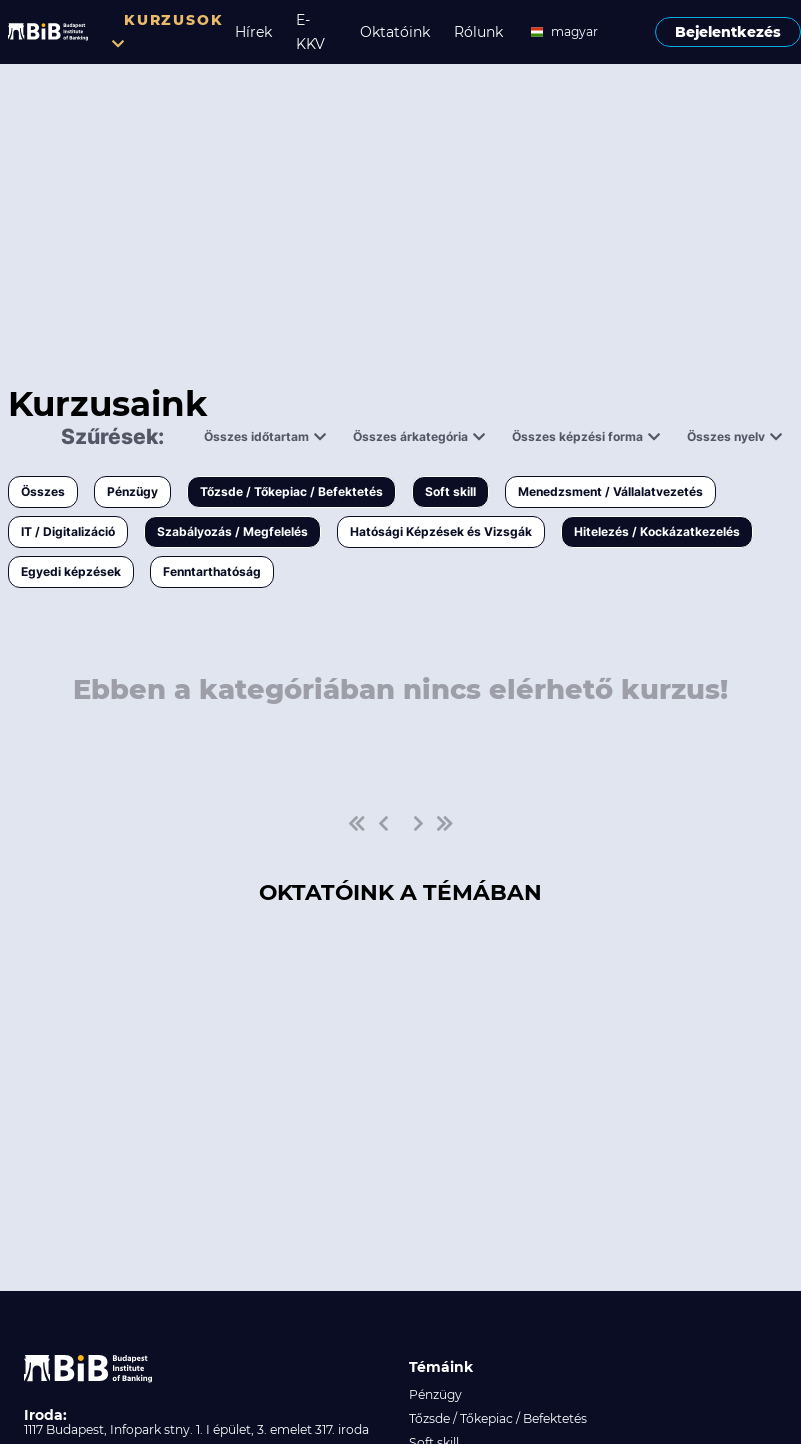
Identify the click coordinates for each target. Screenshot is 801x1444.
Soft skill (450, 491)
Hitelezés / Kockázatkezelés (657, 531)
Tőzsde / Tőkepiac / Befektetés (291, 491)
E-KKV (310, 32)
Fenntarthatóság (212, 571)
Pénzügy (132, 491)
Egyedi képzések (71, 571)
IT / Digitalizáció (68, 531)
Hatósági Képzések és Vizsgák (441, 531)
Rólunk (478, 32)
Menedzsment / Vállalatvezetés (610, 491)
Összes (43, 491)
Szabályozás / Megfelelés (232, 531)
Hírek (253, 32)
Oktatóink (395, 32)
